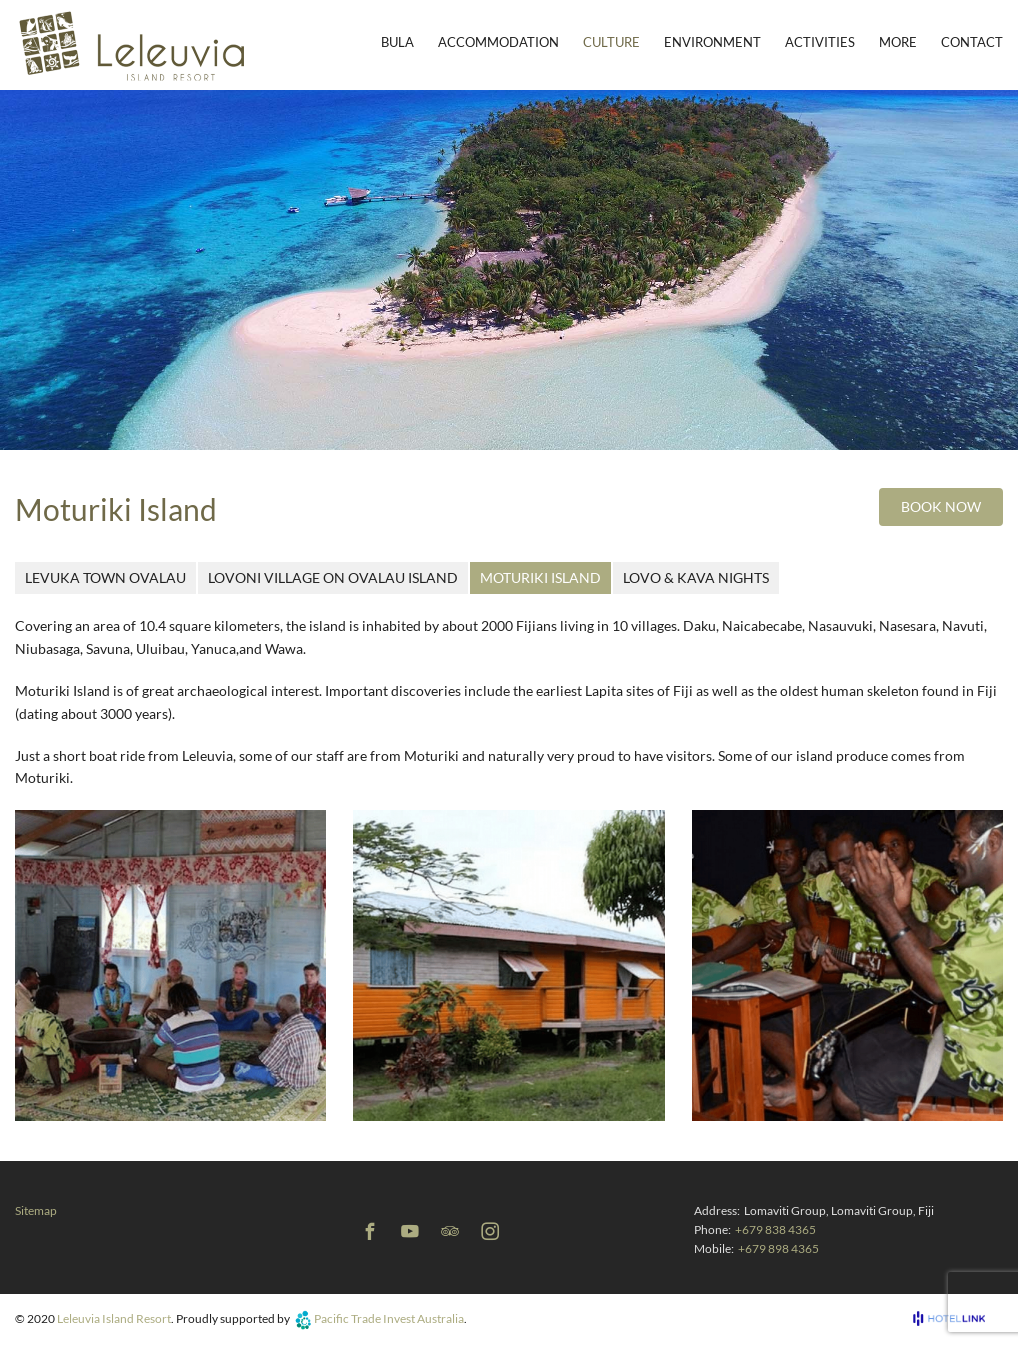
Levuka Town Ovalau (105, 577)
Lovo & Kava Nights (696, 577)
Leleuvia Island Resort (114, 1318)
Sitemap (36, 1210)
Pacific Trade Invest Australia (389, 1318)
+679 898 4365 (778, 1248)
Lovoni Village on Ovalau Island (333, 577)
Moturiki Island (540, 577)
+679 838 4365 (775, 1229)
